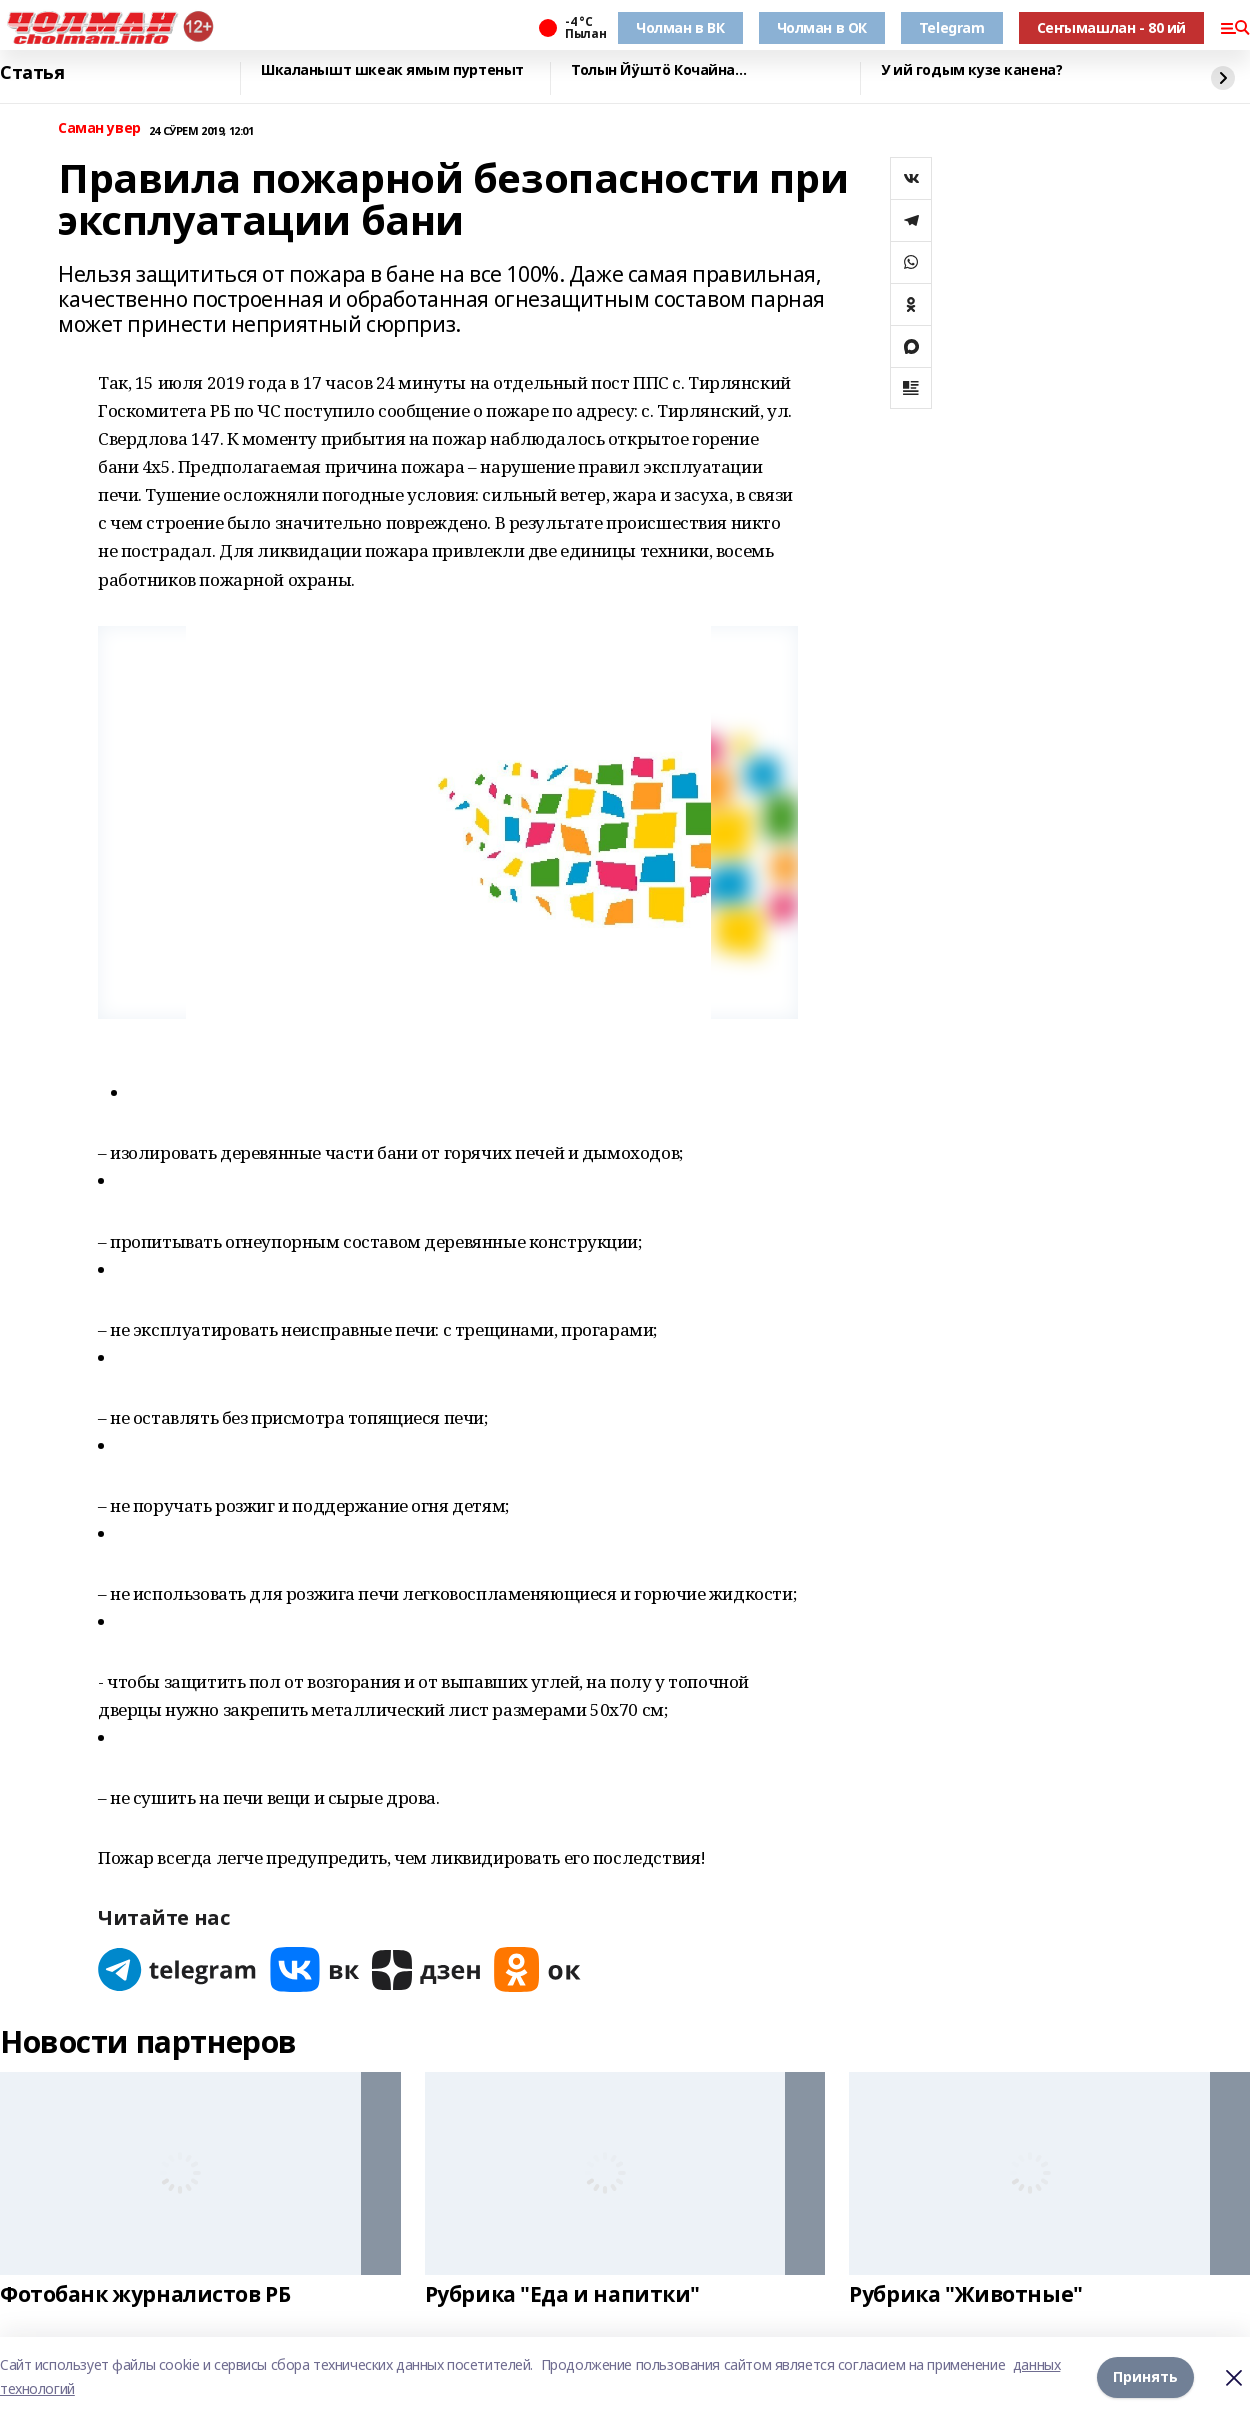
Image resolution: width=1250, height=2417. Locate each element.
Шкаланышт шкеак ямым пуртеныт (392, 70)
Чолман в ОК (822, 27)
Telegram (952, 27)
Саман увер (99, 128)
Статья (32, 73)
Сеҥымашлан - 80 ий (1111, 27)
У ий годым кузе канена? (971, 70)
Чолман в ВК (680, 27)
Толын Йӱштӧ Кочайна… (659, 70)
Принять (1145, 2376)
